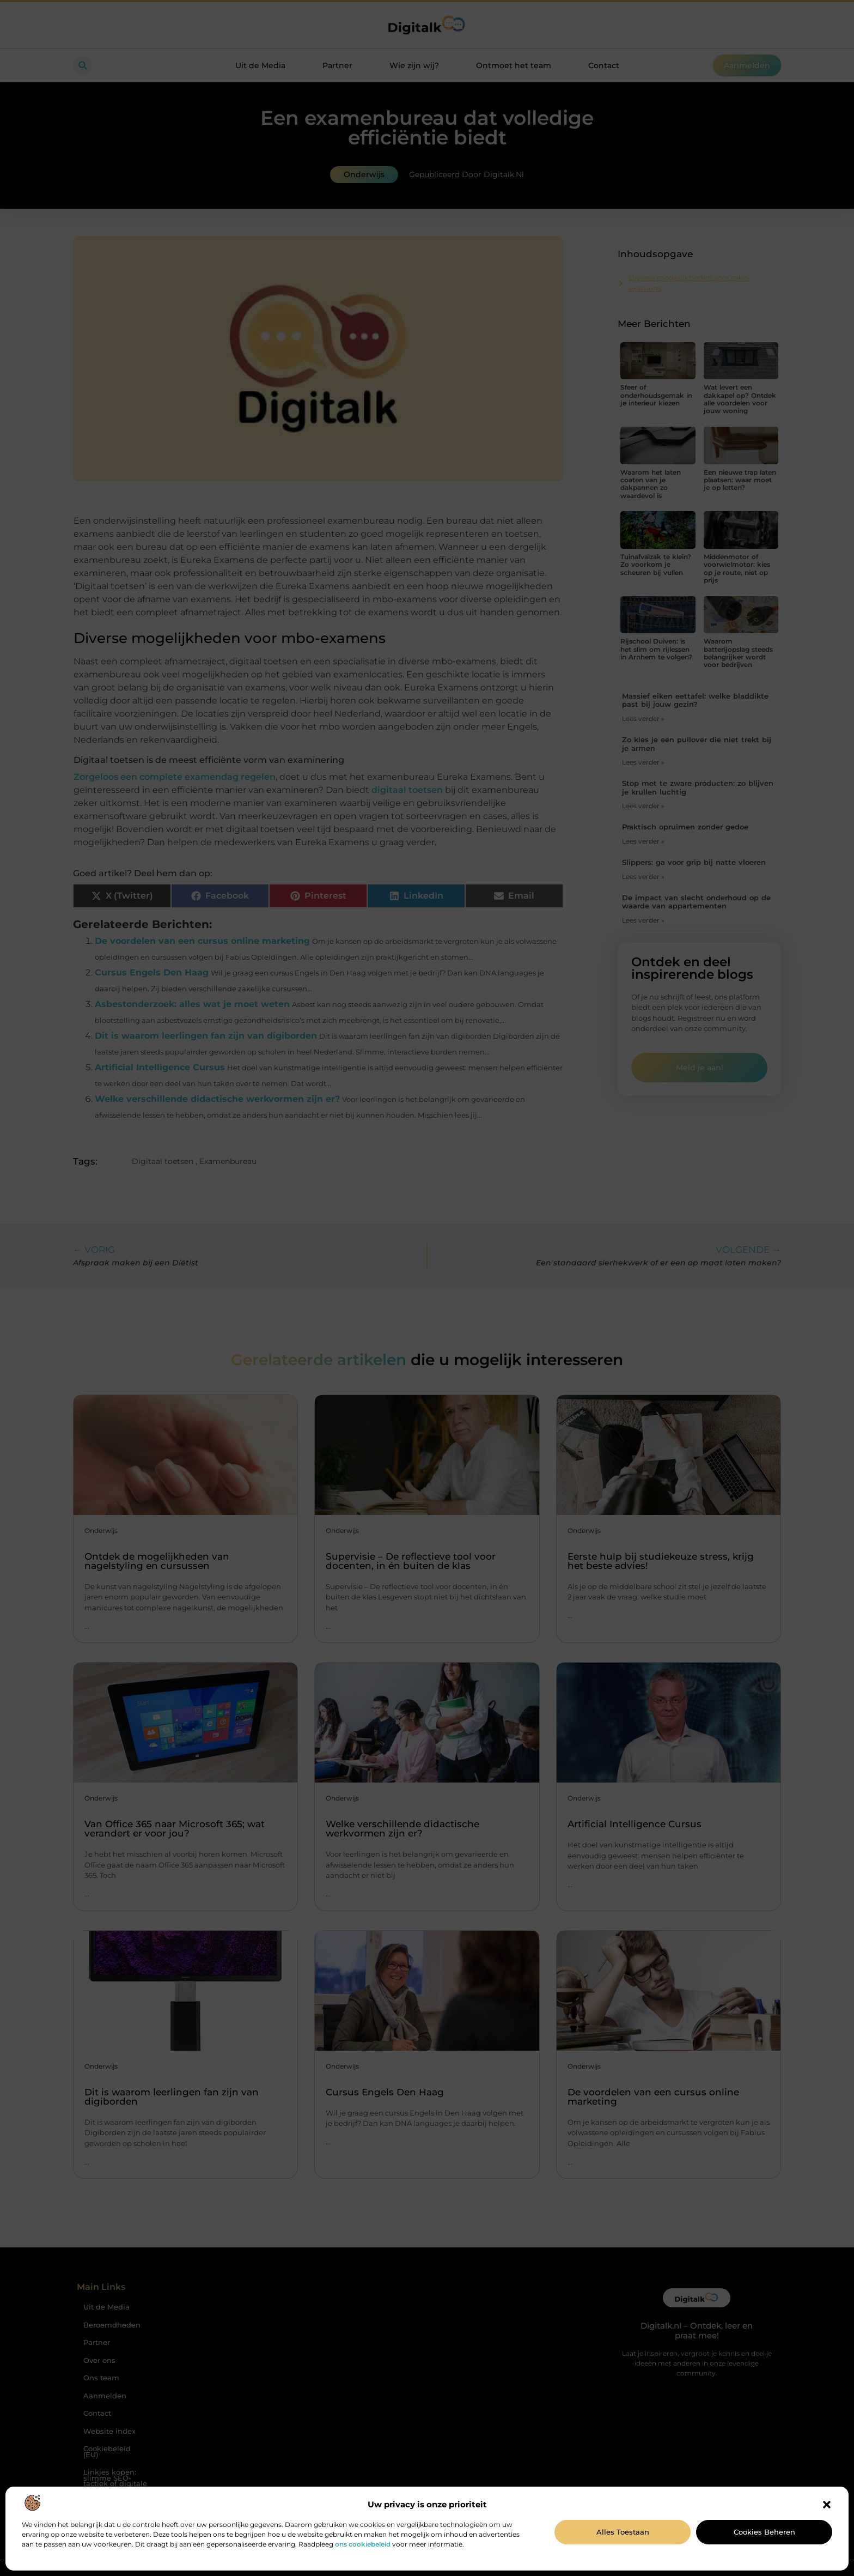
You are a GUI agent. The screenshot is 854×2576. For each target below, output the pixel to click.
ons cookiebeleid (363, 2544)
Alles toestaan (622, 2531)
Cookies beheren (764, 2531)
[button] (826, 2504)
